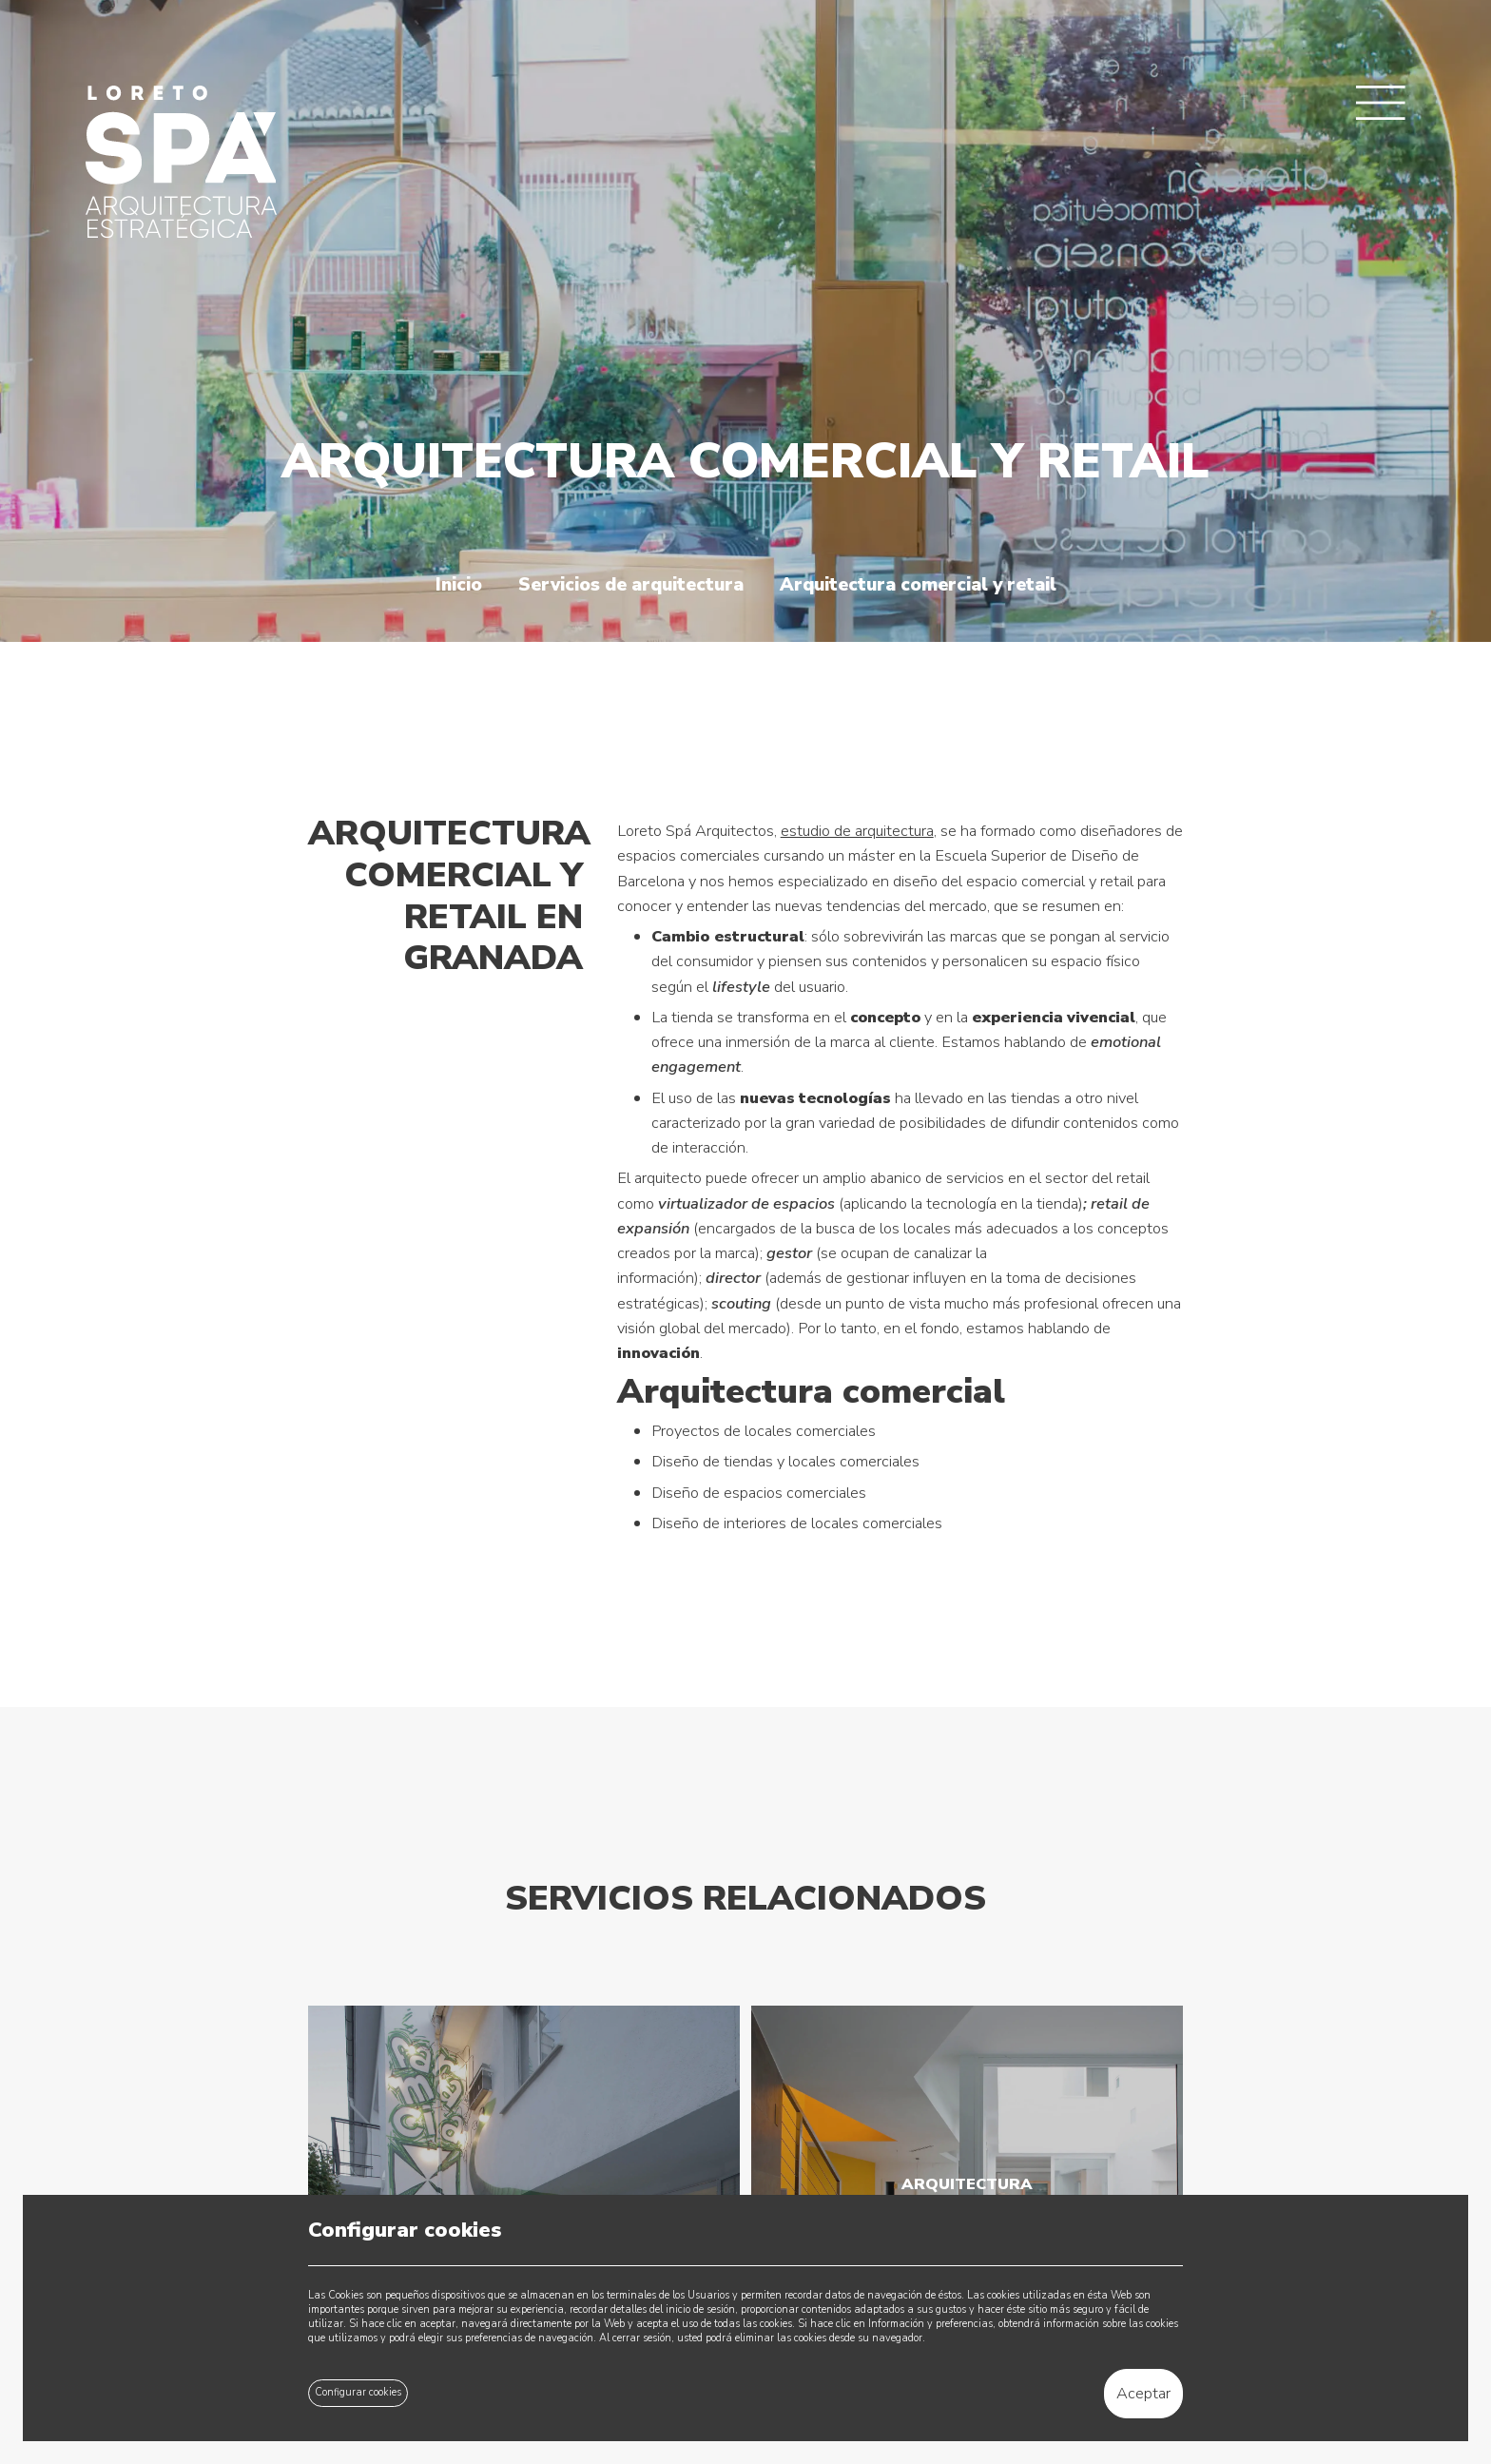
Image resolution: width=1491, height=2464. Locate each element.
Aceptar (1143, 2393)
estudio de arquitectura (857, 831)
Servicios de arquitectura (631, 584)
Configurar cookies (358, 2392)
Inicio (459, 584)
